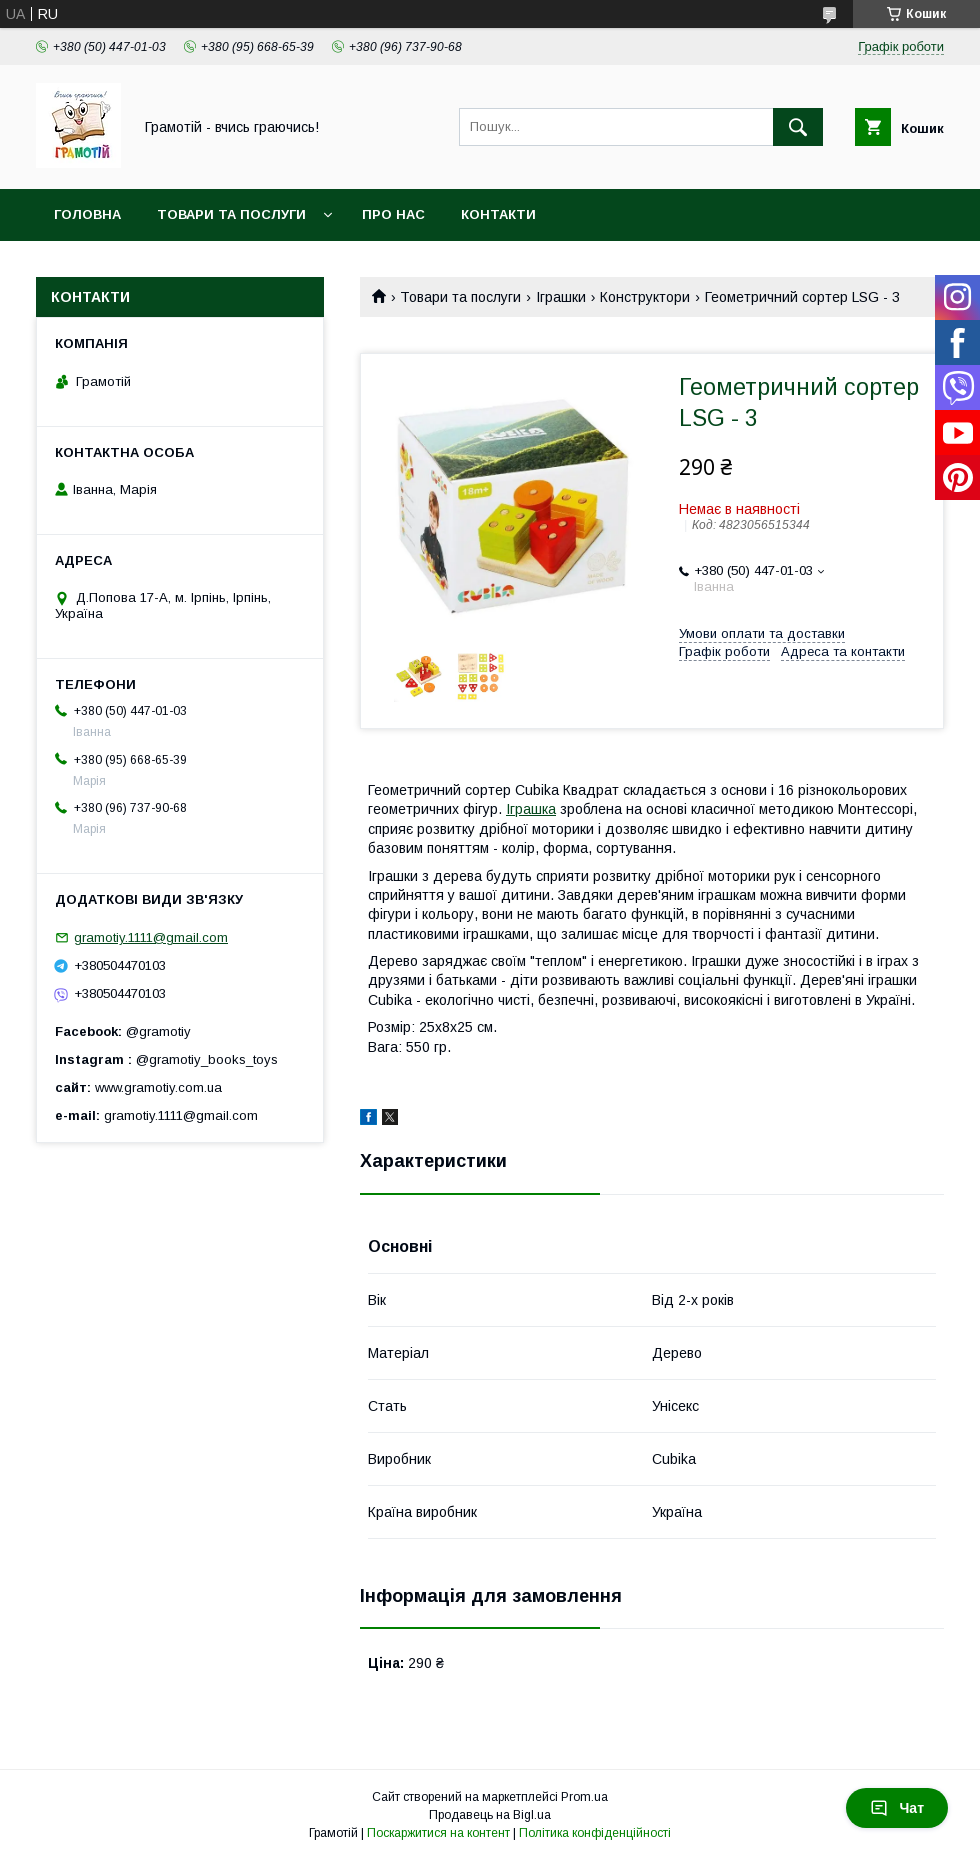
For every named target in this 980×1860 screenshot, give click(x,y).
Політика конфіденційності (595, 1833)
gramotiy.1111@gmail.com (151, 937)
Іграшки (561, 297)
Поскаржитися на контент (438, 1833)
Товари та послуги (231, 214)
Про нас (393, 214)
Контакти (498, 214)
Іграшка (531, 809)
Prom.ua (584, 1797)
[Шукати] (798, 127)
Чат (897, 1808)
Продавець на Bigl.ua (490, 1815)
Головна (87, 214)
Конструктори (645, 297)
